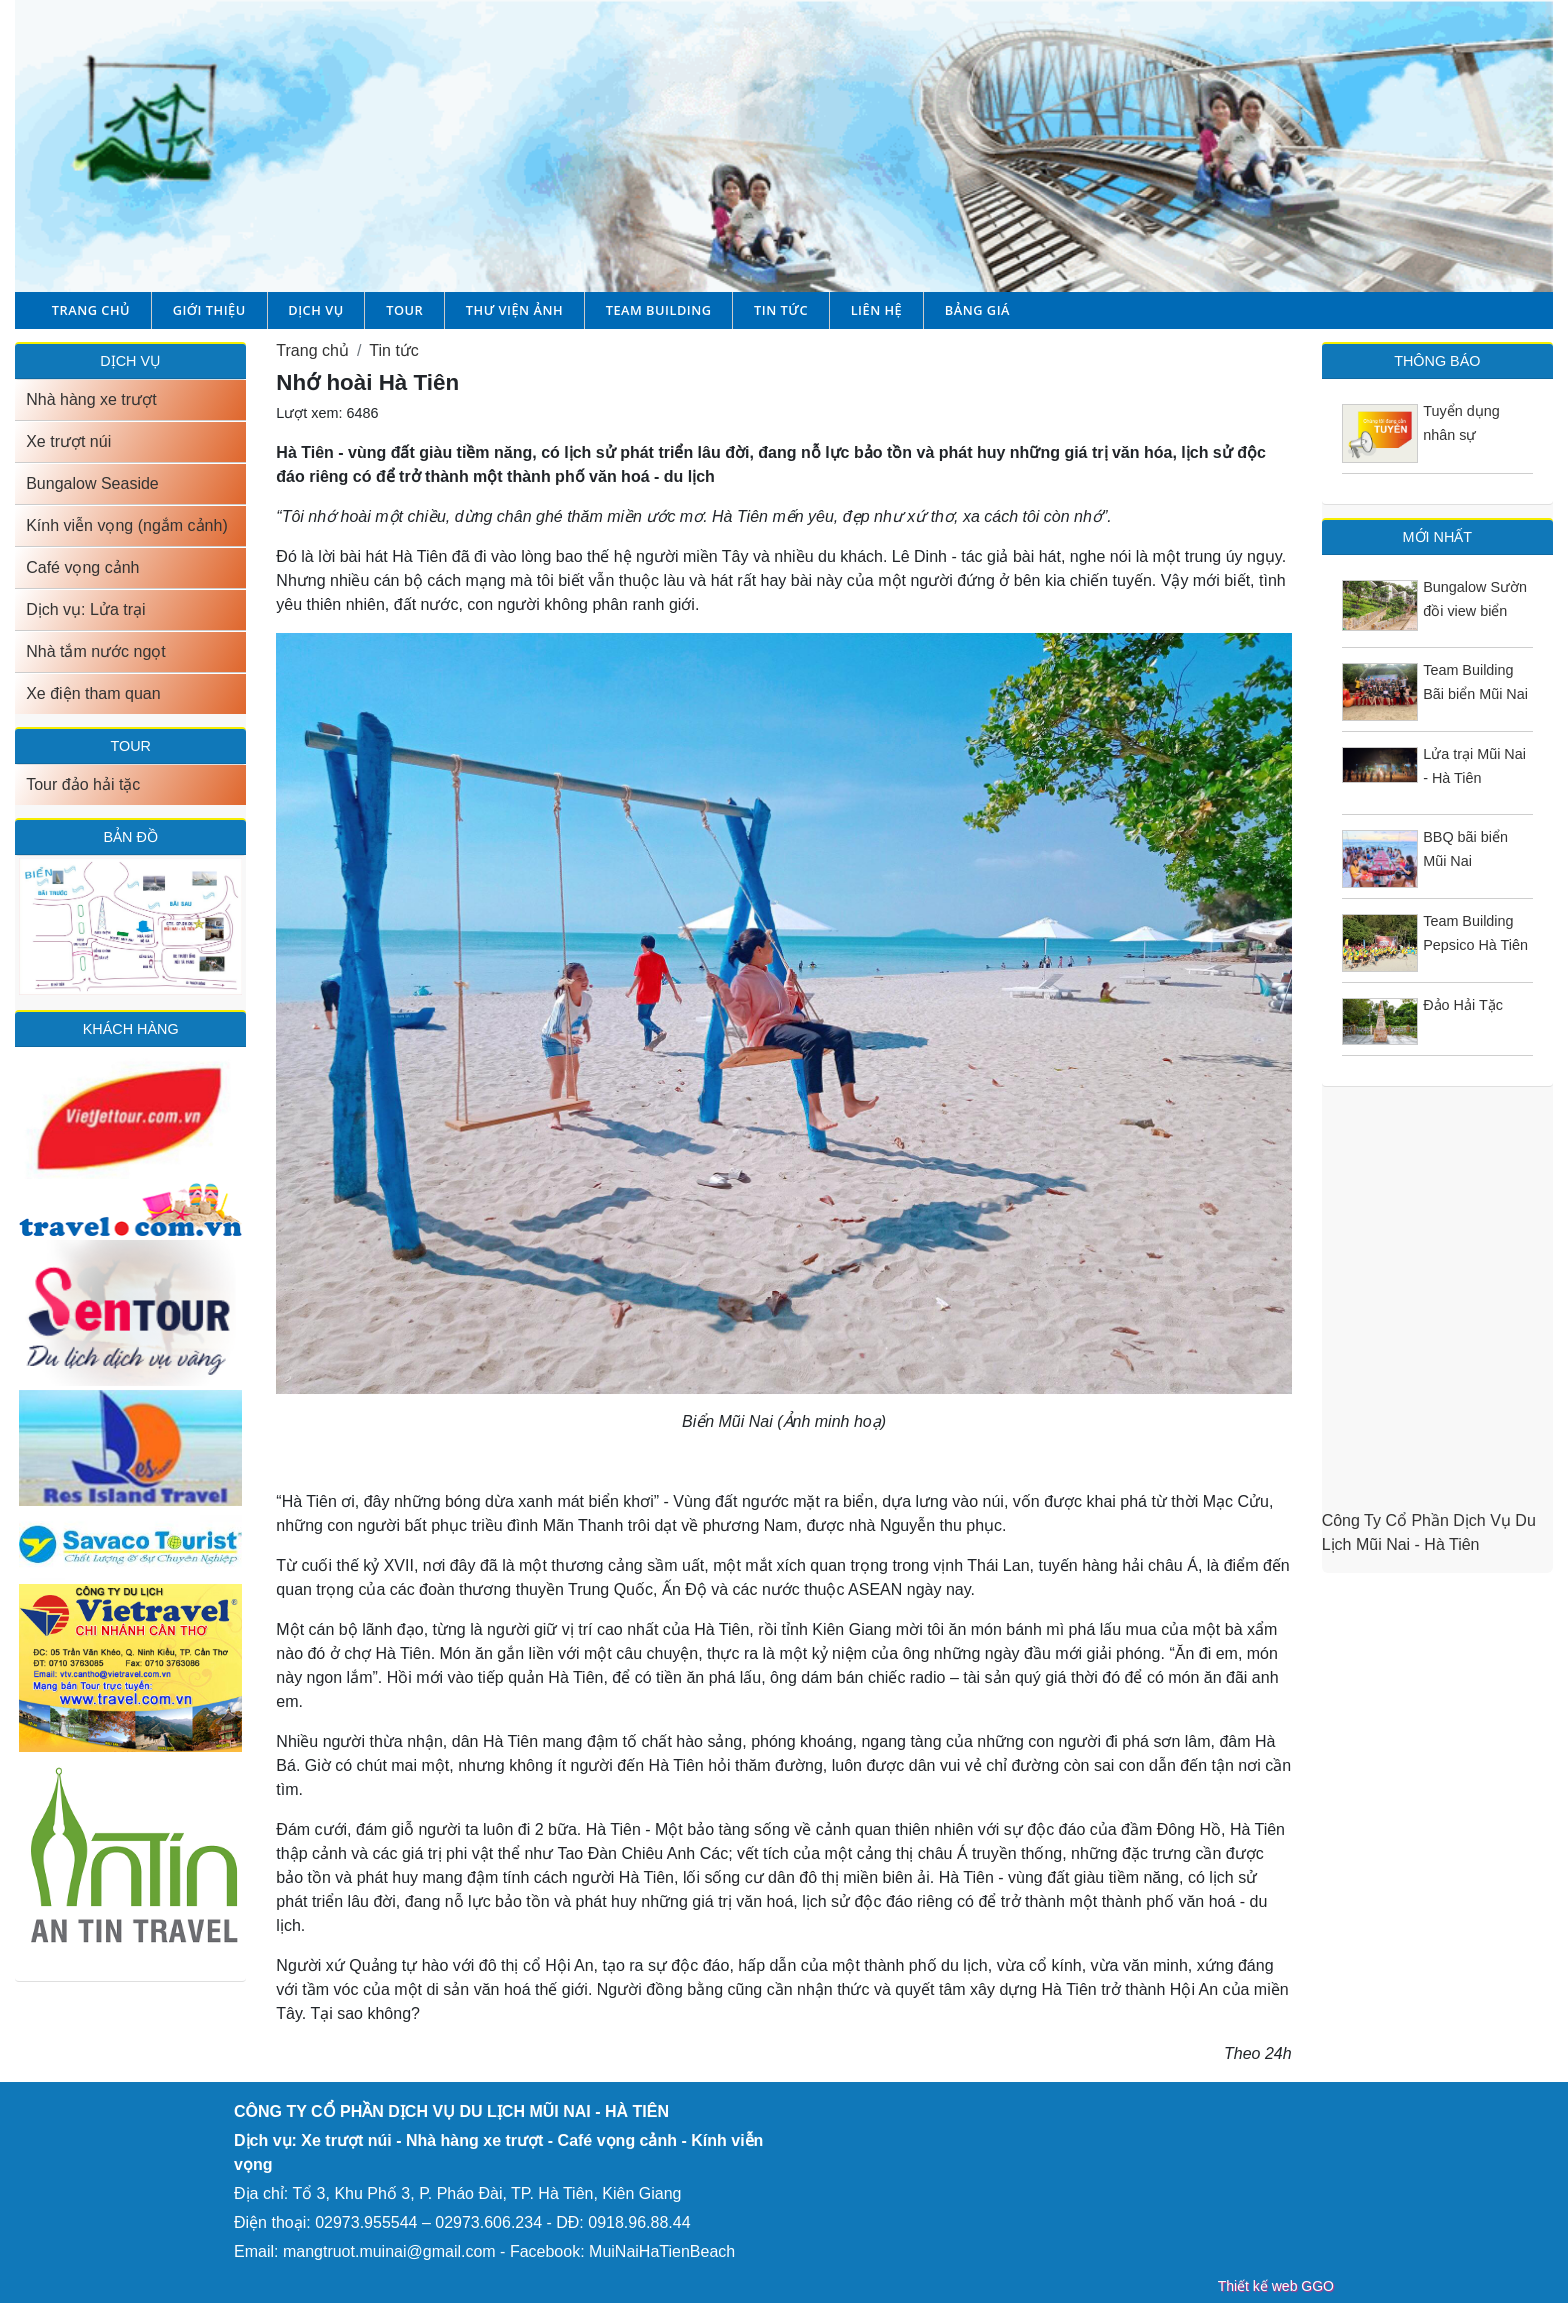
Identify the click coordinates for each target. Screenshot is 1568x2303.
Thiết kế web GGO (1276, 2286)
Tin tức (781, 310)
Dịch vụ (315, 310)
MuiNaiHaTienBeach (662, 2251)
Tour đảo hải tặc (83, 784)
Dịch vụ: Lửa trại (85, 609)
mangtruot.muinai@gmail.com (389, 2251)
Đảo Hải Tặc (1463, 1005)
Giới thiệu (209, 310)
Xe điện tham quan (93, 693)
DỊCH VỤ (130, 361)
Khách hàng (131, 1029)
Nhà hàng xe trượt (91, 399)
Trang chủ (91, 310)
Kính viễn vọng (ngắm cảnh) (127, 525)
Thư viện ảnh (514, 310)
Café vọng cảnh (82, 567)
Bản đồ (130, 837)
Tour (404, 310)
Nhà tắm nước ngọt (96, 651)
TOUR (130, 746)
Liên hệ (877, 310)
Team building (659, 310)
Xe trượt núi (68, 441)
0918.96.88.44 (639, 2222)
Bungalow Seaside (92, 483)
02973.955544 (366, 2222)
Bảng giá (977, 310)
